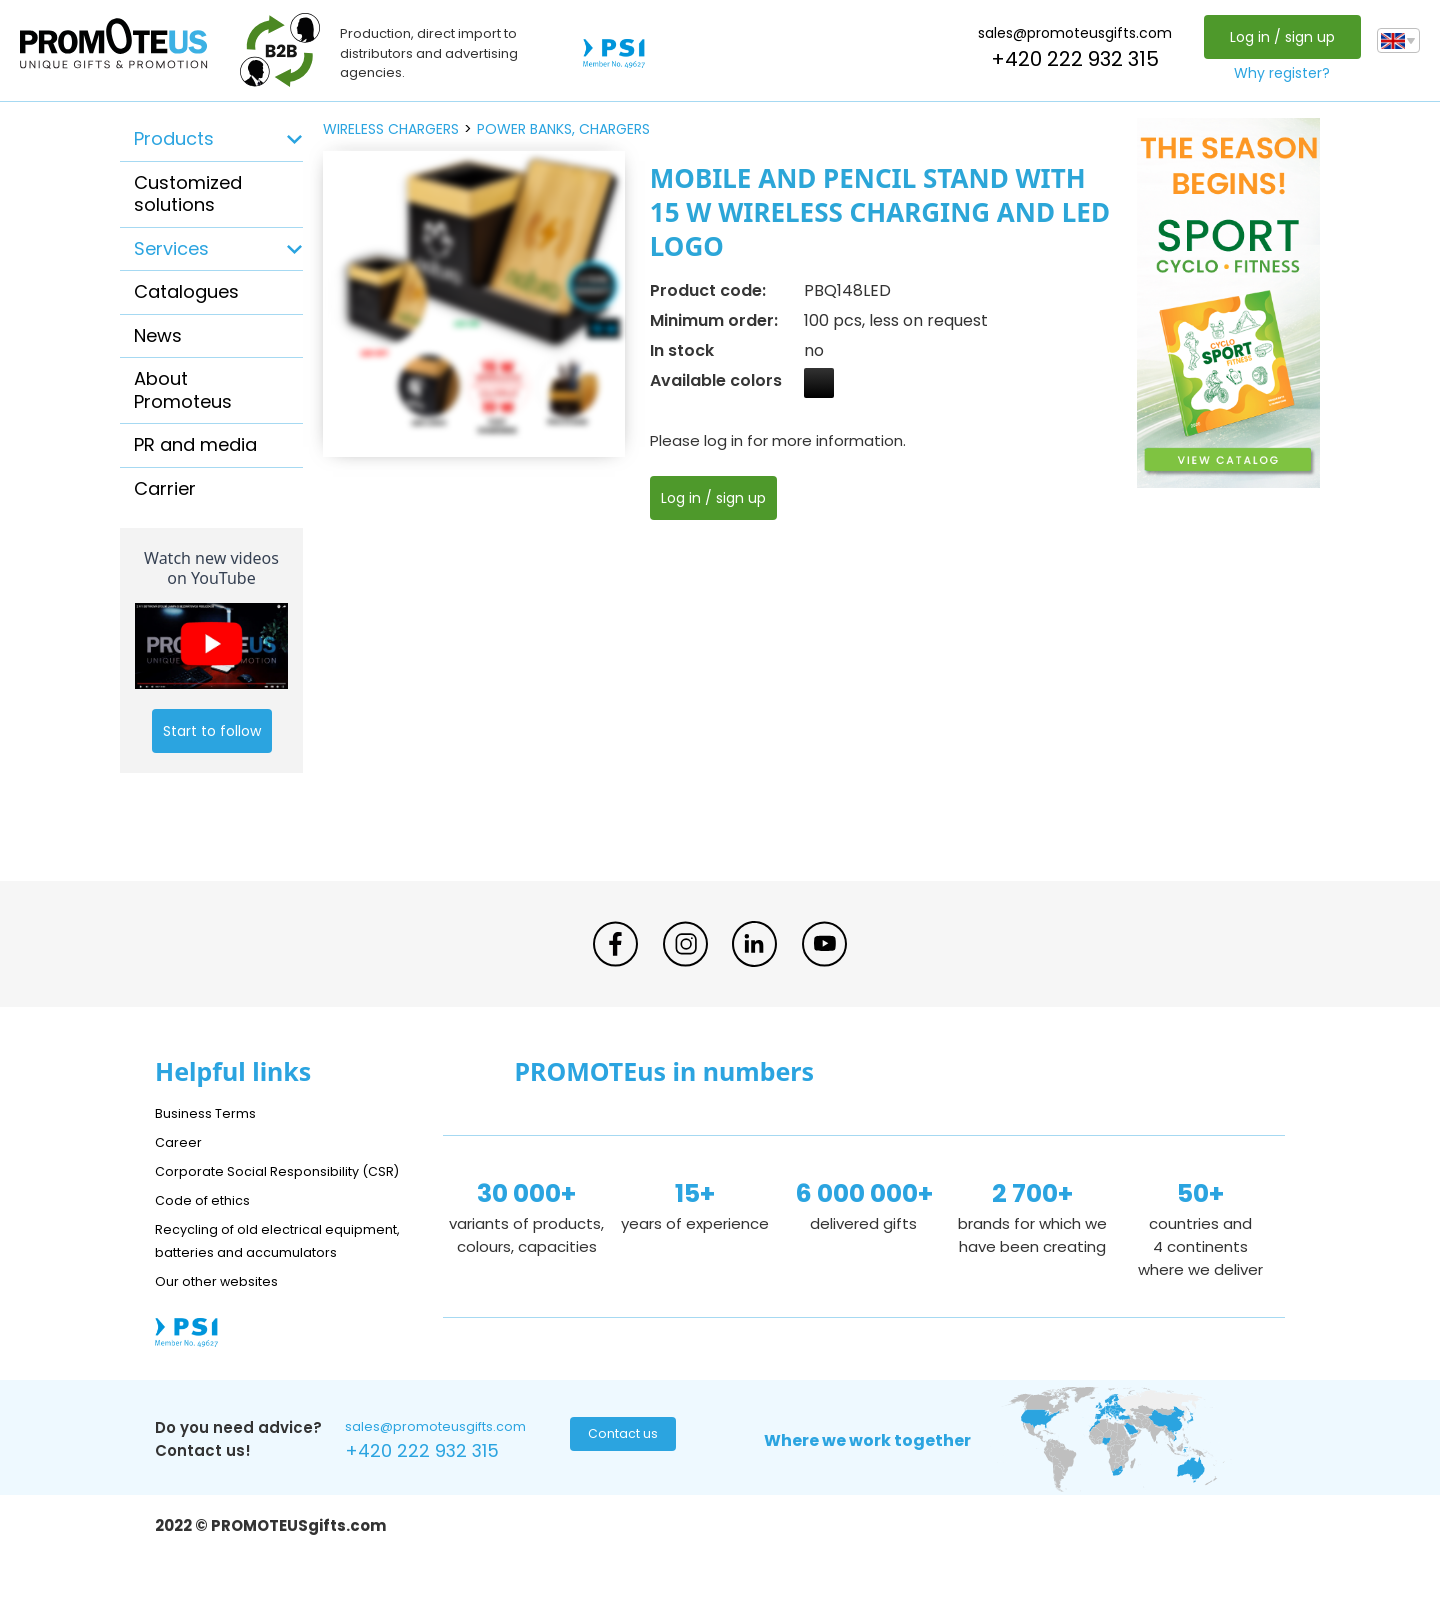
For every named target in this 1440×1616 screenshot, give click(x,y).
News (158, 335)
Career (181, 1141)
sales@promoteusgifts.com (1070, 33)
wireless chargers (391, 129)
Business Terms (212, 1112)
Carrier (165, 488)
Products (174, 138)
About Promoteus (183, 390)
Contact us (620, 1485)
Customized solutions (188, 194)
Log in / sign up (1276, 37)
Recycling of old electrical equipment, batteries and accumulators (251, 1274)
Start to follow (212, 731)
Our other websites (226, 1326)
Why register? (1277, 73)
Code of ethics (211, 1222)
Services (171, 248)
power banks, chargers (563, 129)
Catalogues (186, 291)
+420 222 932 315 (1070, 59)
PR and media (195, 444)
